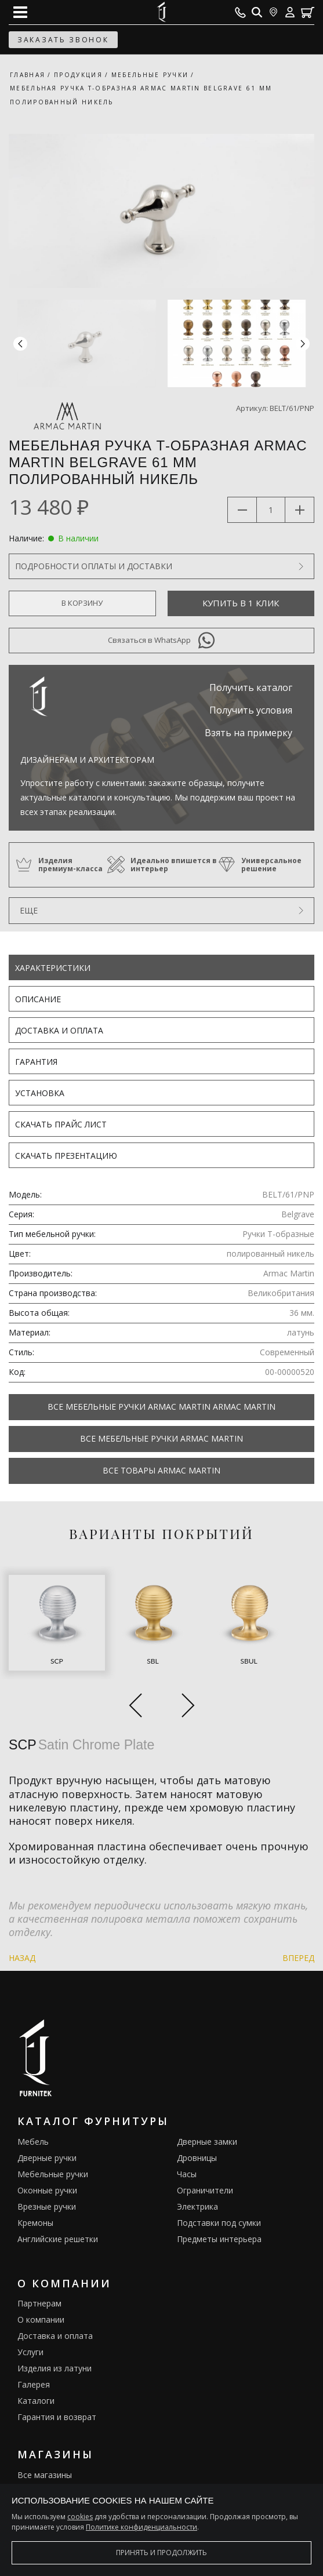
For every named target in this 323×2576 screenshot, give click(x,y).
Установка (39, 1092)
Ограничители (205, 2190)
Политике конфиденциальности (141, 2527)
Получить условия (250, 710)
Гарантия (36, 1061)
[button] (302, 343)
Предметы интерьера (219, 2238)
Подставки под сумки (219, 2222)
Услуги (30, 2351)
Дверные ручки (47, 2157)
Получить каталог (250, 687)
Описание (38, 999)
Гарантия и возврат (56, 2416)
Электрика (197, 2206)
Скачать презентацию (66, 1155)
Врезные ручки (46, 2206)
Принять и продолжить (161, 2552)
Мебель (33, 2141)
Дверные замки (207, 2141)
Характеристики (52, 967)
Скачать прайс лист (61, 1124)
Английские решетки (57, 2238)
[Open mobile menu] (20, 12)
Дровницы (197, 2157)
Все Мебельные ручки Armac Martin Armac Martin (161, 1406)
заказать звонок (63, 40)
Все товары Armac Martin (161, 1470)
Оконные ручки (47, 2190)
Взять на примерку (248, 732)
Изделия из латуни (54, 2368)
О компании (40, 2319)
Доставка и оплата (59, 1030)
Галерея (33, 2384)
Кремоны (35, 2222)
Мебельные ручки (52, 2174)
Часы (187, 2174)
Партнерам (39, 2303)
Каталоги (36, 2400)
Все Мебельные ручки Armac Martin (161, 1438)
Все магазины (44, 2474)
